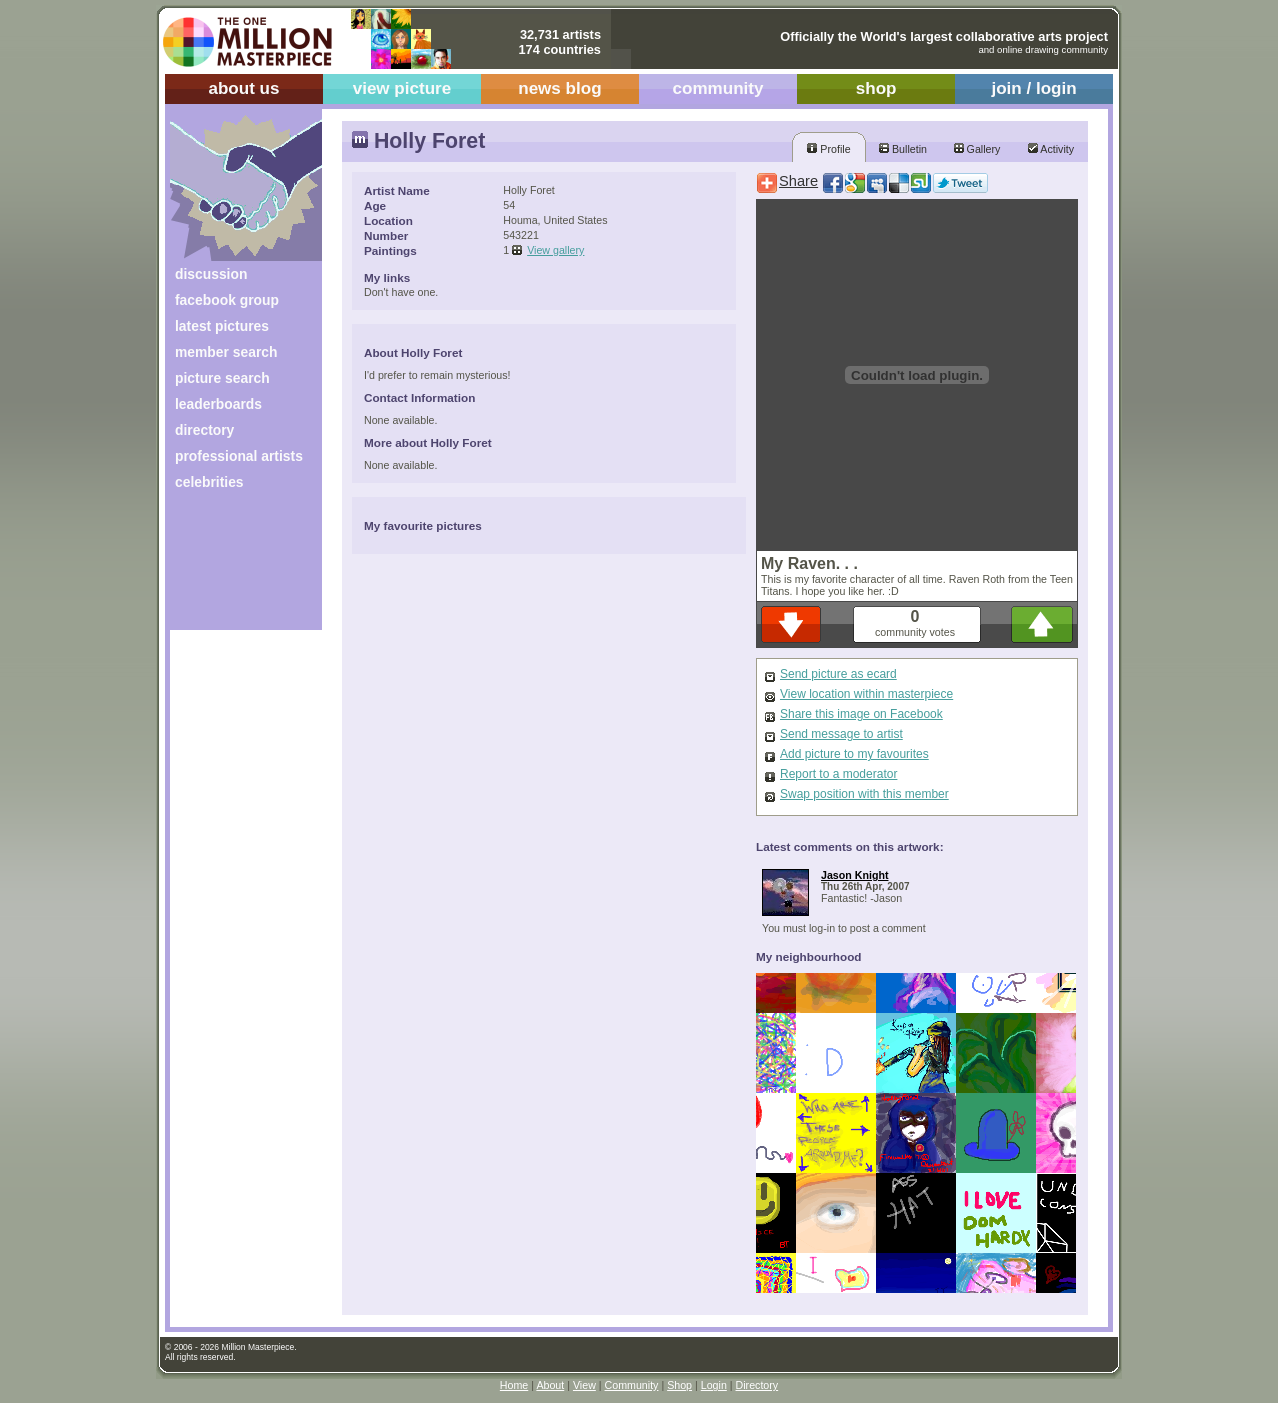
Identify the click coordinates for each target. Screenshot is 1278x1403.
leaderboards (218, 404)
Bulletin (903, 149)
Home (514, 1385)
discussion (211, 274)
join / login (1033, 88)
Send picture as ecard (838, 674)
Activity (1051, 149)
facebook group (227, 300)
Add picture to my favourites (854, 754)
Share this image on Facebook (861, 714)
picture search (222, 378)
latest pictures (222, 326)
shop (876, 88)
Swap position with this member (864, 794)
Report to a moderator (838, 774)
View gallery (555, 250)
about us (243, 88)
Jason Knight (855, 875)
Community (632, 1385)
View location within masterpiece (866, 694)
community (718, 88)
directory (204, 430)
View (584, 1385)
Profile (828, 149)
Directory (757, 1385)
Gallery (977, 149)
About (550, 1385)
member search (226, 352)
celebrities (209, 482)
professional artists (239, 456)
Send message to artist (841, 734)
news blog (559, 88)
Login (714, 1385)
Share (798, 181)
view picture (402, 88)
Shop (679, 1385)
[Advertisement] (232, 567)
